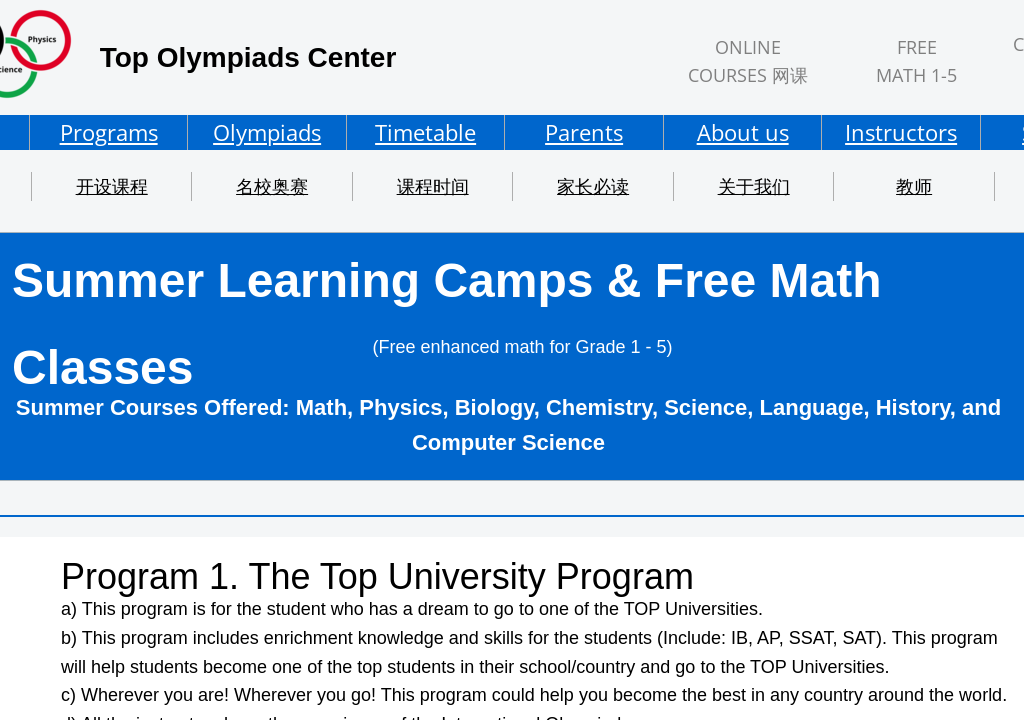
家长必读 (593, 186)
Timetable (425, 132)
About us (743, 132)
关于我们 (754, 186)
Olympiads (267, 132)
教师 (914, 186)
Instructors (901, 132)
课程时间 (433, 186)
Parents (584, 132)
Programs (109, 132)
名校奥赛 (272, 186)
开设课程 (112, 186)
